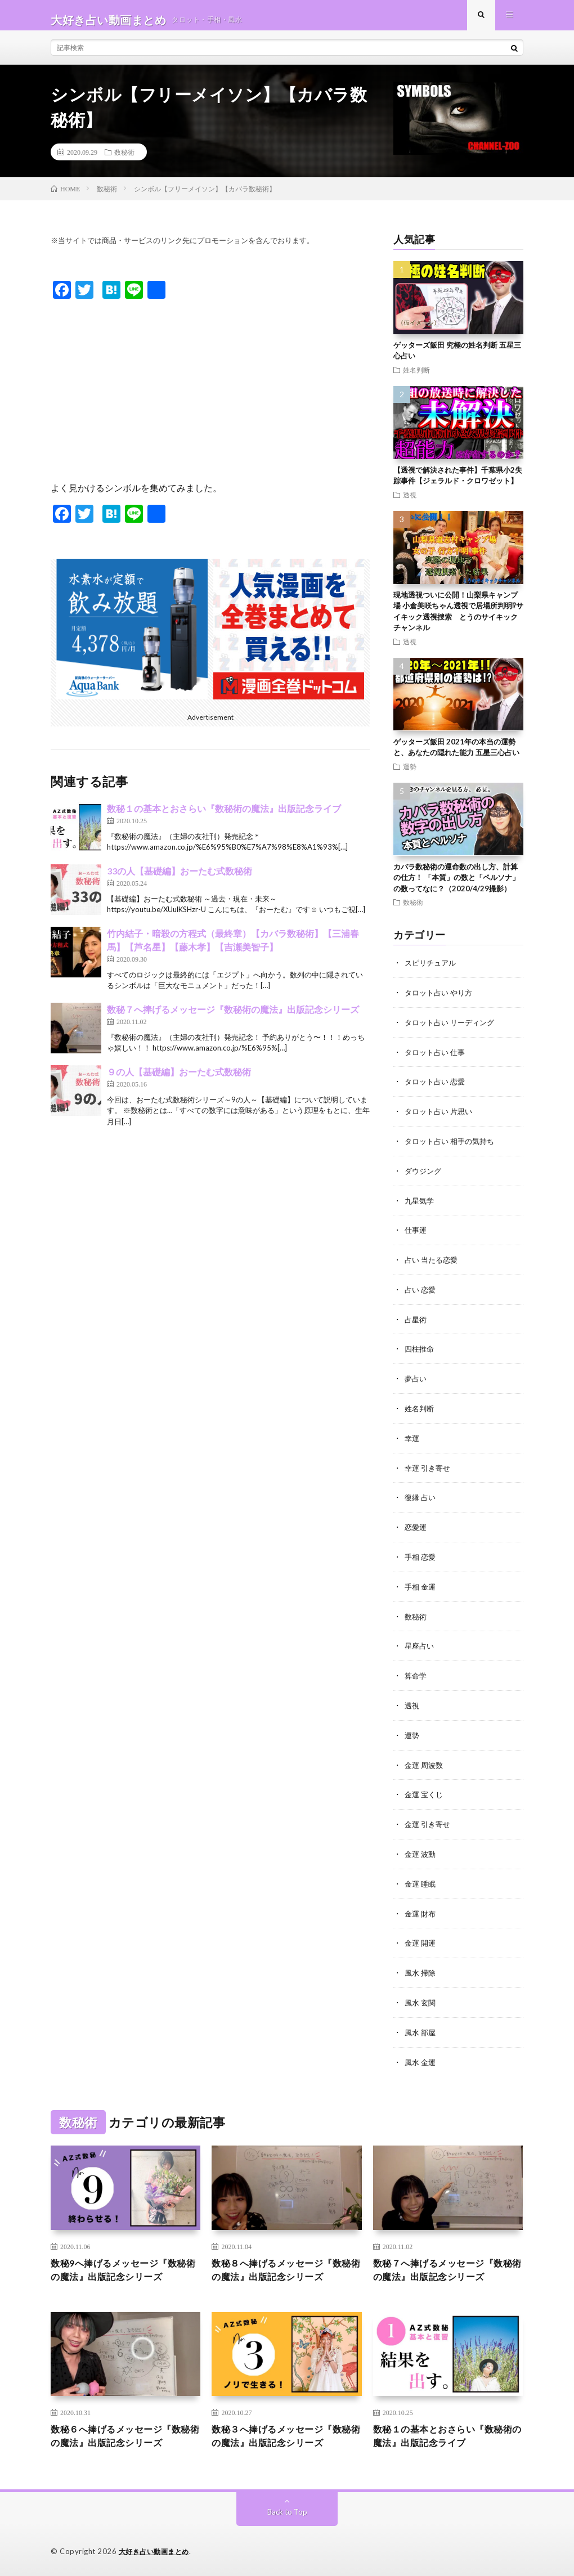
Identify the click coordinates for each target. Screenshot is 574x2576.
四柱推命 (420, 1352)
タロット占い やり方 (441, 1001)
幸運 (412, 1439)
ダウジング (424, 1176)
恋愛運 (416, 1527)
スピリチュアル (432, 971)
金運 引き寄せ (429, 1820)
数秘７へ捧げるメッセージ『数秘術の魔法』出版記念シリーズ (233, 1018)
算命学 (416, 1674)
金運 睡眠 (421, 1878)
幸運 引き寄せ (429, 1469)
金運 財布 (421, 1908)
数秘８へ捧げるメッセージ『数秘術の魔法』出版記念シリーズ (284, 2264)
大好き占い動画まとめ (157, 2550)
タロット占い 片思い (441, 1118)
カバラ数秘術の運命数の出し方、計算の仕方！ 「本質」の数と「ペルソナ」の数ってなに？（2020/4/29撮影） (456, 886)
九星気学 (420, 1205)
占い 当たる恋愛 (433, 1264)
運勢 (409, 775)
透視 (409, 503)
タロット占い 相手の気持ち (453, 1147)
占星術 (416, 1322)
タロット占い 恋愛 (437, 1088)
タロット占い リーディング (453, 1030)
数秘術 (124, 161)
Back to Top (287, 2511)
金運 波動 (421, 1849)
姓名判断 (416, 378)
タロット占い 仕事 (437, 1059)
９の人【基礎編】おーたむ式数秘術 (179, 1080)
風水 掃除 (421, 1966)
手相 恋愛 (421, 1556)
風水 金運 (421, 2054)
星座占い (420, 1644)
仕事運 (416, 1235)
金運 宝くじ (425, 1791)
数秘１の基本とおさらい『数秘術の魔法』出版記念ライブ (224, 817)
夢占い (416, 1381)
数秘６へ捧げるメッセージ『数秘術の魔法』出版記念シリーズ (123, 2434)
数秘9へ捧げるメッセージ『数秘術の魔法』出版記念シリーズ (123, 2264)
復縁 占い (421, 1498)
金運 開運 (421, 1937)
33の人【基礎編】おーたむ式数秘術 (179, 879)
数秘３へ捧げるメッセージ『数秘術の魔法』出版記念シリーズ (284, 2434)
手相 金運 (421, 1586)
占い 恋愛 (421, 1293)
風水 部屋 (421, 2025)
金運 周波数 (425, 1761)
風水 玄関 (421, 1995)
